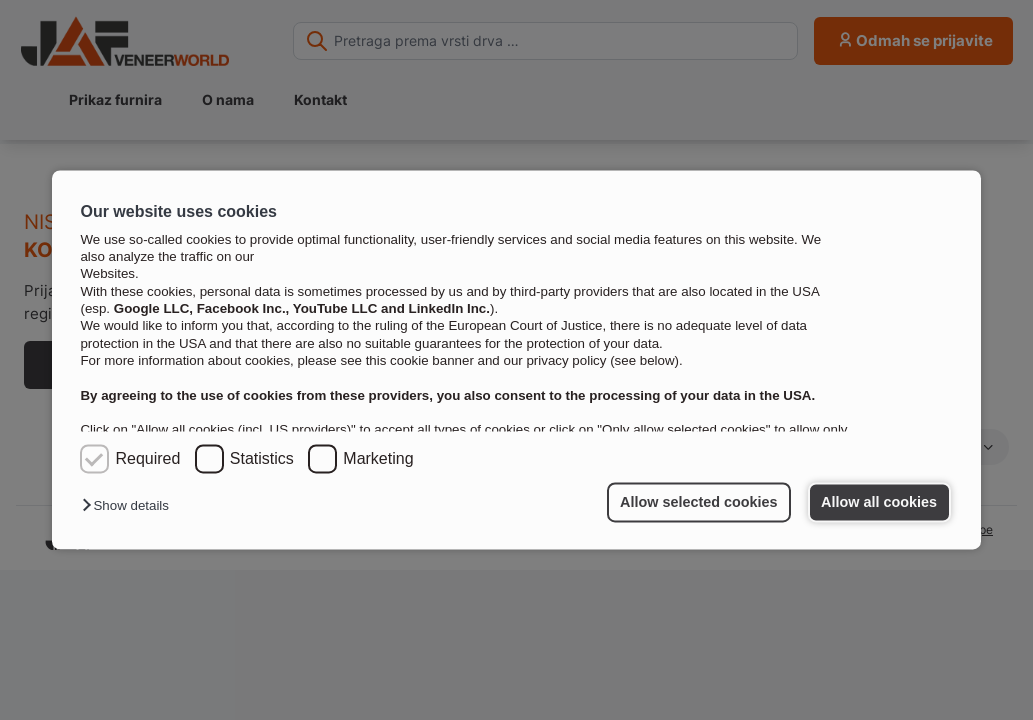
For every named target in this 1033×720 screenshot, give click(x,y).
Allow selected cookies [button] (699, 502)
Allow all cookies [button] (879, 502)
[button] (130, 506)
